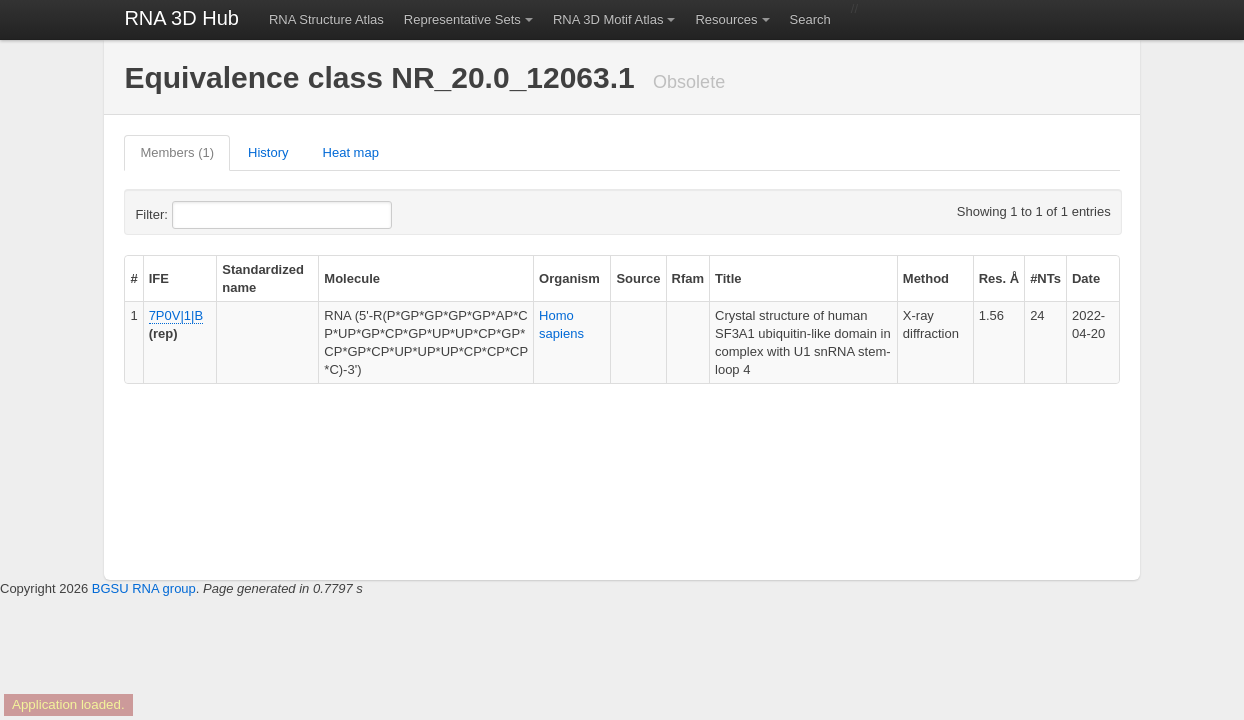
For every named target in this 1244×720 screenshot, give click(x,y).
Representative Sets (462, 19)
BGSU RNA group (144, 588)
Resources (726, 19)
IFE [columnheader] (159, 278)
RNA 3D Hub (181, 18)
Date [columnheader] (1086, 278)
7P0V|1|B (176, 315)
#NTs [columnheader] (1045, 278)
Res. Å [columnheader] (999, 278)
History (268, 152)
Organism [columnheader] (569, 278)
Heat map (351, 152)
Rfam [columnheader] (688, 278)
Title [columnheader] (728, 278)
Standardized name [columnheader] (263, 278)
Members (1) (177, 152)
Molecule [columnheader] (352, 278)
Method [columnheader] (926, 278)
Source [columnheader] (638, 278)
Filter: (200, 215)
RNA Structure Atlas (326, 19)
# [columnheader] (133, 278)
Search (810, 19)
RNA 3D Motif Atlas (608, 19)
